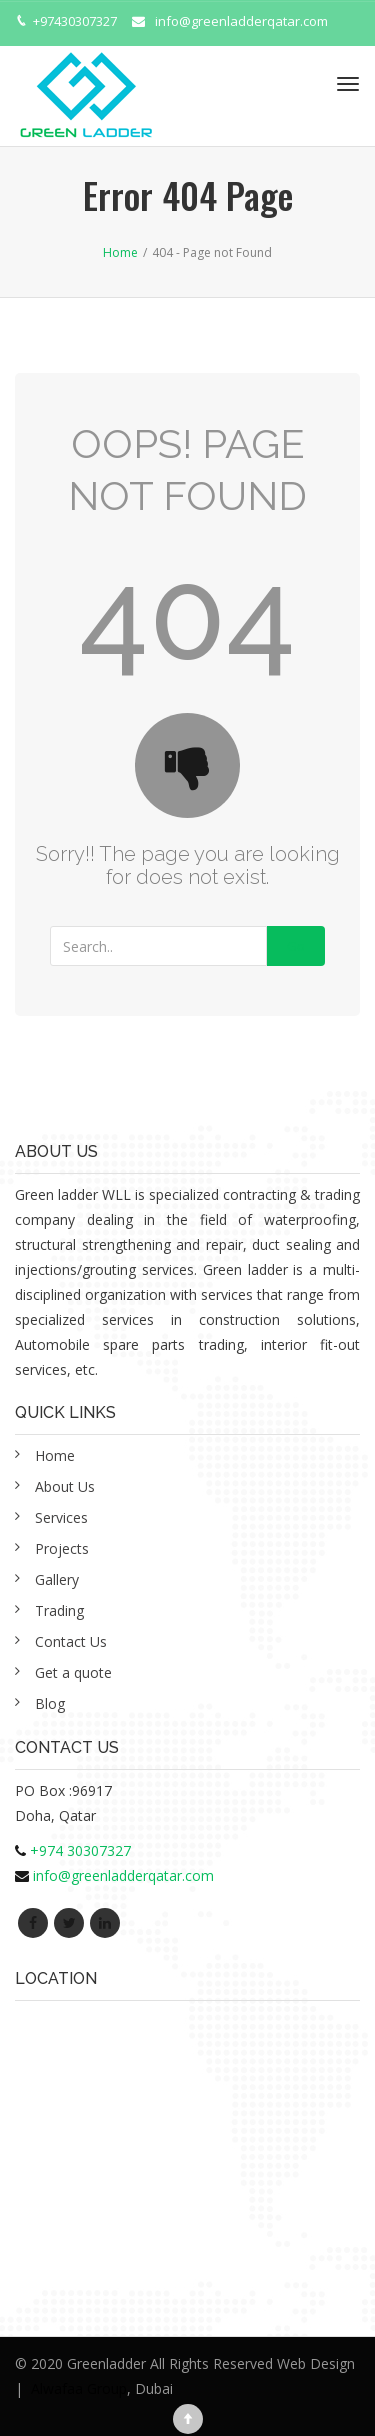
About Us (65, 1486)
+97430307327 (75, 21)
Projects (62, 1548)
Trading (59, 1610)
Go (296, 946)
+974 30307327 (80, 1850)
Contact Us (71, 1641)
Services (61, 1517)
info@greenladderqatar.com (241, 21)
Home (55, 1455)
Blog (50, 1703)
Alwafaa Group (79, 2388)
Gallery (57, 1579)
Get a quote (73, 1672)
